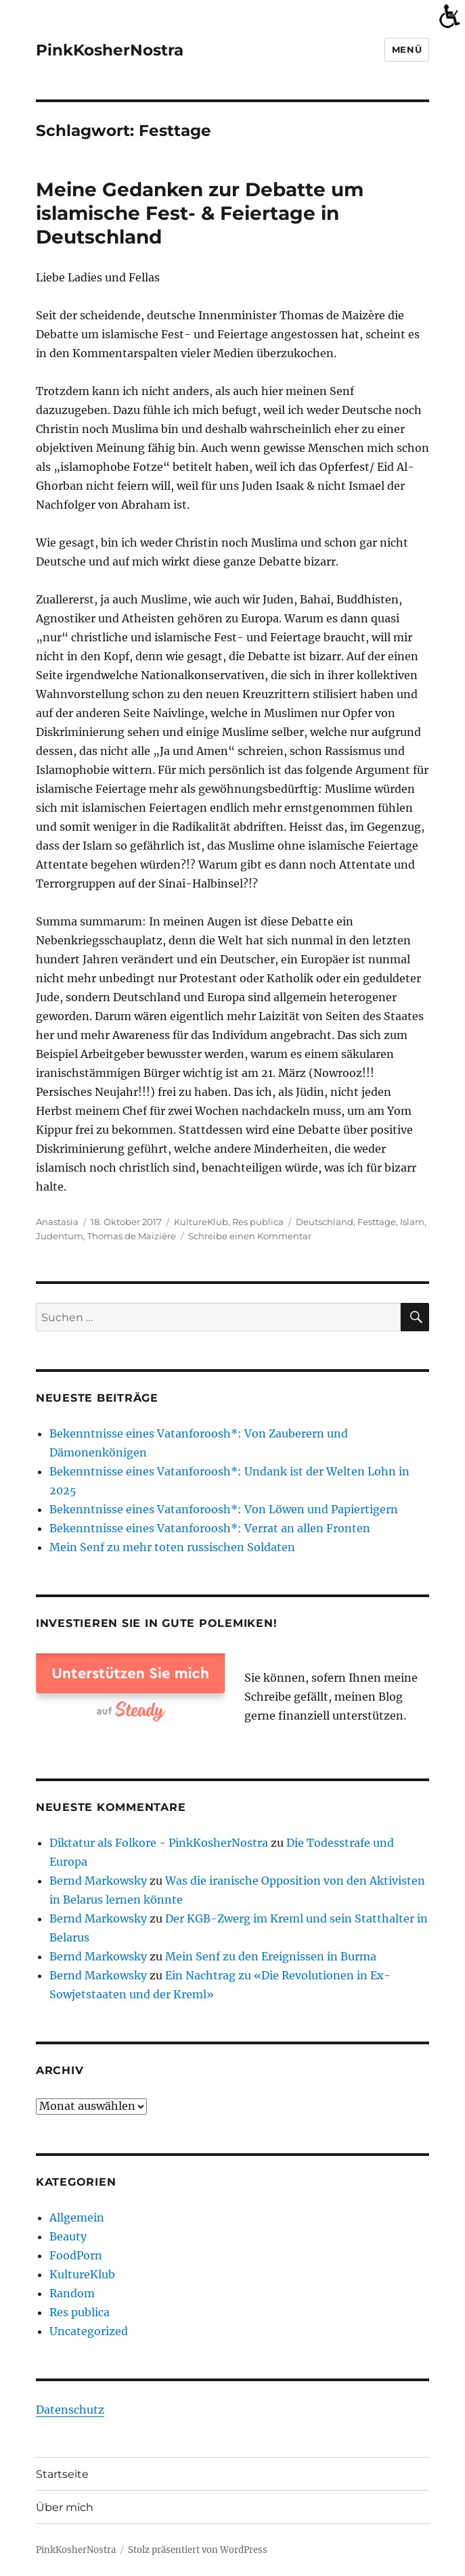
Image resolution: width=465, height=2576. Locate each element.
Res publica (258, 1221)
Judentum (59, 1235)
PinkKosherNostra (109, 50)
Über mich (64, 2507)
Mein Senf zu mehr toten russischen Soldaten (172, 1547)
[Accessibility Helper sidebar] (449, 16)
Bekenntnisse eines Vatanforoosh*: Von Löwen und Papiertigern (223, 1509)
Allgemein (76, 2217)
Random (72, 2293)
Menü (407, 49)
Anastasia (57, 1221)
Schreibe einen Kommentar (249, 1235)
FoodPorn (75, 2255)
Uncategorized (88, 2331)
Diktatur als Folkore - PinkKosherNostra (158, 1842)
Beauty (68, 2236)
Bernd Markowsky (98, 1880)
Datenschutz (70, 2409)
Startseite (62, 2474)
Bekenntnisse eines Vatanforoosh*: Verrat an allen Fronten (209, 1528)
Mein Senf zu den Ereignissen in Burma (270, 1956)
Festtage (376, 1221)
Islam (412, 1221)
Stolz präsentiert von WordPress (197, 2550)
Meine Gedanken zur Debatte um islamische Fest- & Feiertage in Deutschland (199, 213)
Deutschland (324, 1221)
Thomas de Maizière (131, 1235)
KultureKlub (201, 1221)
